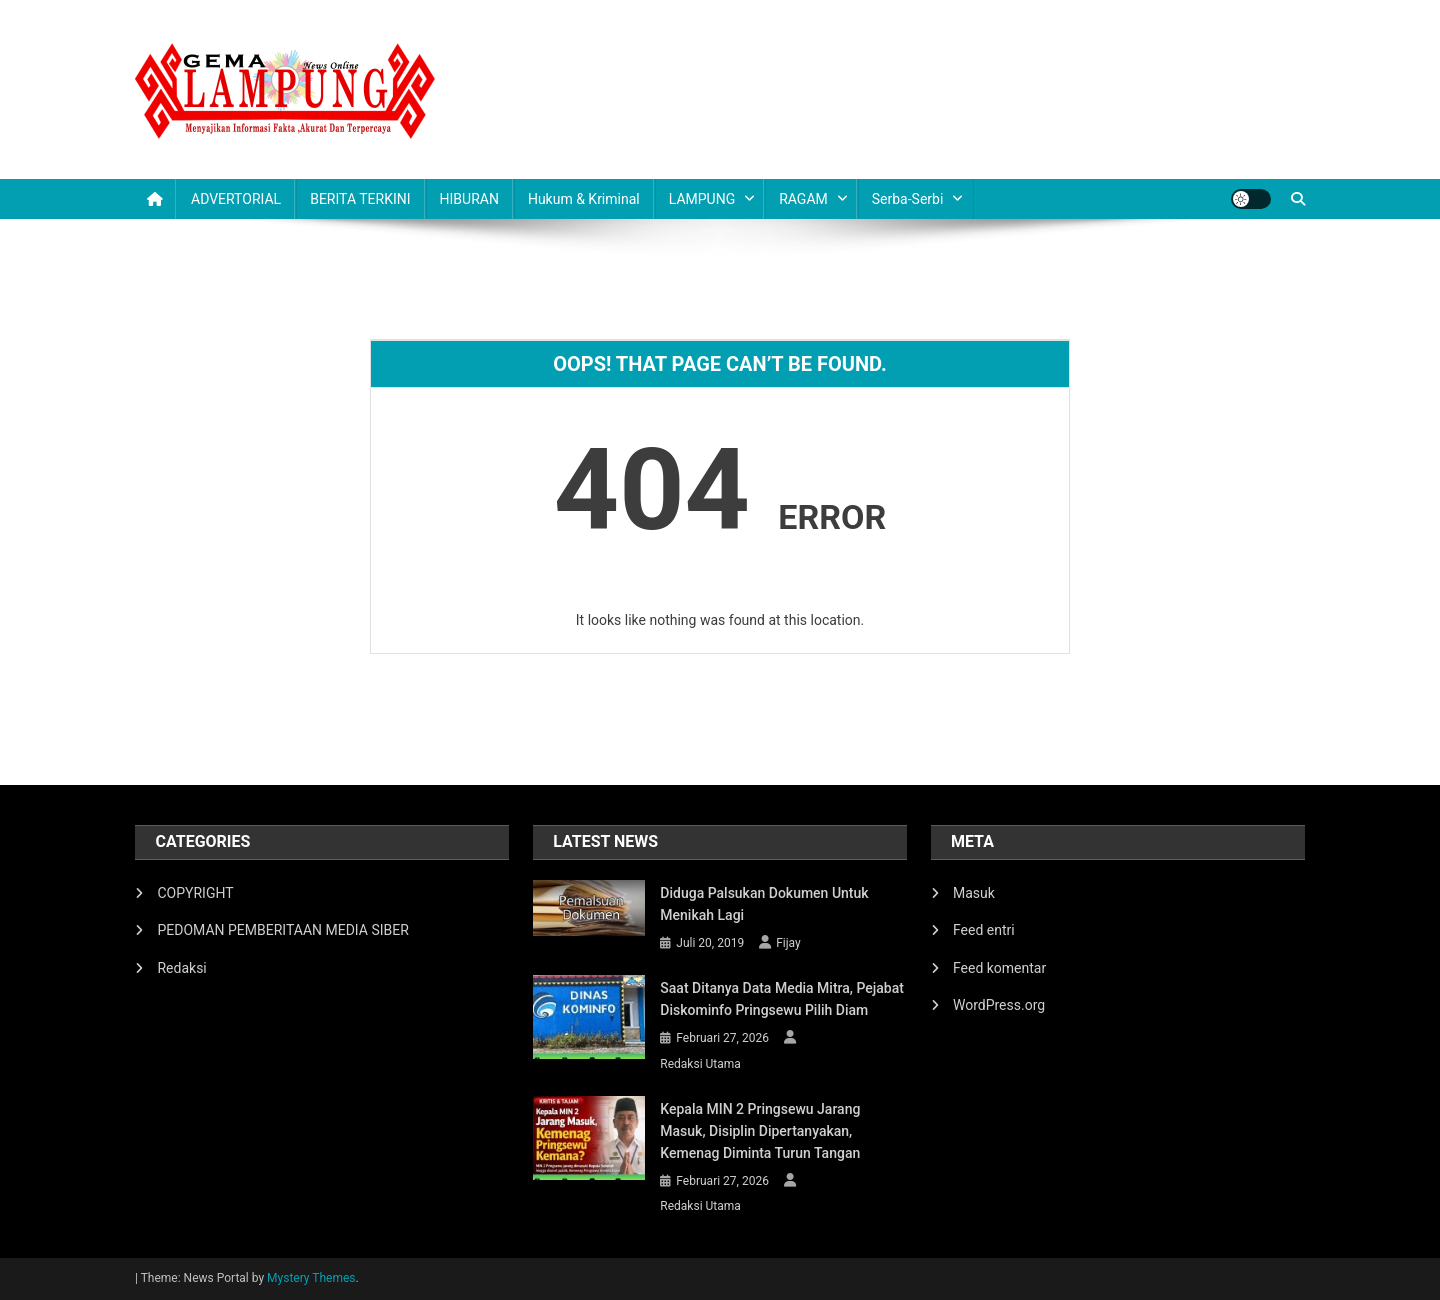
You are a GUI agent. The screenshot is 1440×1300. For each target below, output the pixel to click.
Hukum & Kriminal (584, 199)
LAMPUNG (702, 199)
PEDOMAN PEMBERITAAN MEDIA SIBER (282, 930)
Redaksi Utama (700, 1064)
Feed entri (984, 930)
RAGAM (803, 199)
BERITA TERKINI (360, 199)
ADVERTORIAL (236, 199)
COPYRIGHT (195, 893)
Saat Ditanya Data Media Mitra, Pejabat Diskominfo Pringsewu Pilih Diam (782, 999)
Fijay (788, 943)
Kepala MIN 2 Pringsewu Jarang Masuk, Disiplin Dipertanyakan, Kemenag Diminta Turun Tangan (760, 1131)
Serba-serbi (908, 199)
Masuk (974, 893)
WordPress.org (999, 1005)
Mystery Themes (311, 1278)
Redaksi (181, 968)
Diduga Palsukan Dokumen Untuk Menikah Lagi (764, 904)
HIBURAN (469, 199)
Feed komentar (999, 968)
